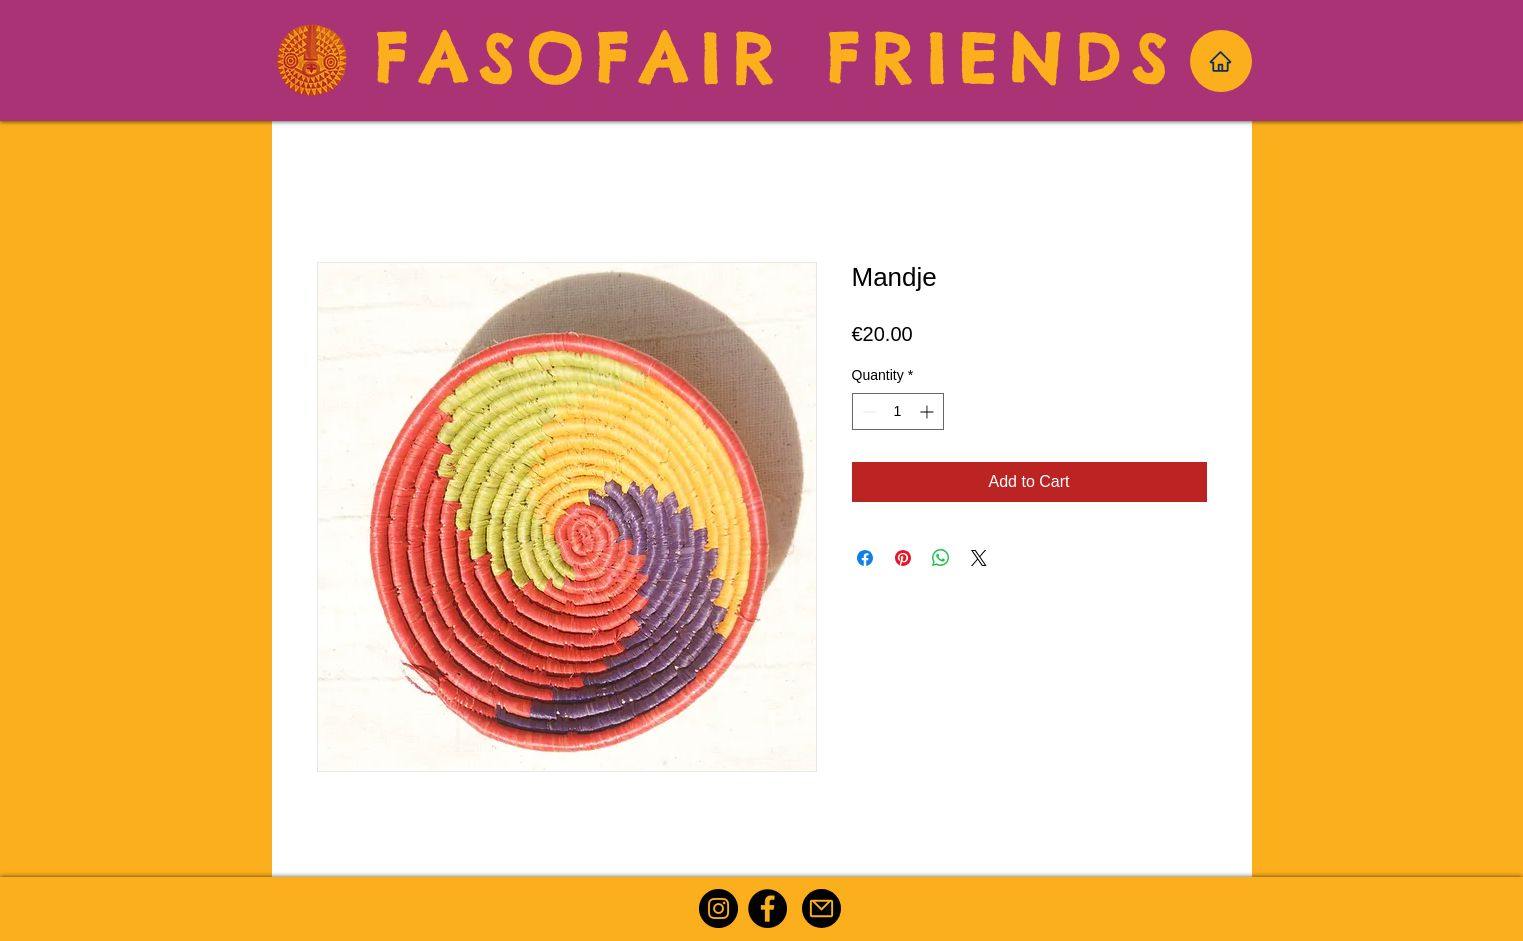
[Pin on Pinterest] (903, 558)
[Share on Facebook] (865, 558)
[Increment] (928, 411)
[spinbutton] (898, 411)
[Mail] (821, 908)
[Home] (1221, 61)
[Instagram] (718, 908)
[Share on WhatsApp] (941, 558)
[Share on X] (979, 558)
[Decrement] (867, 411)
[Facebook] (767, 908)
